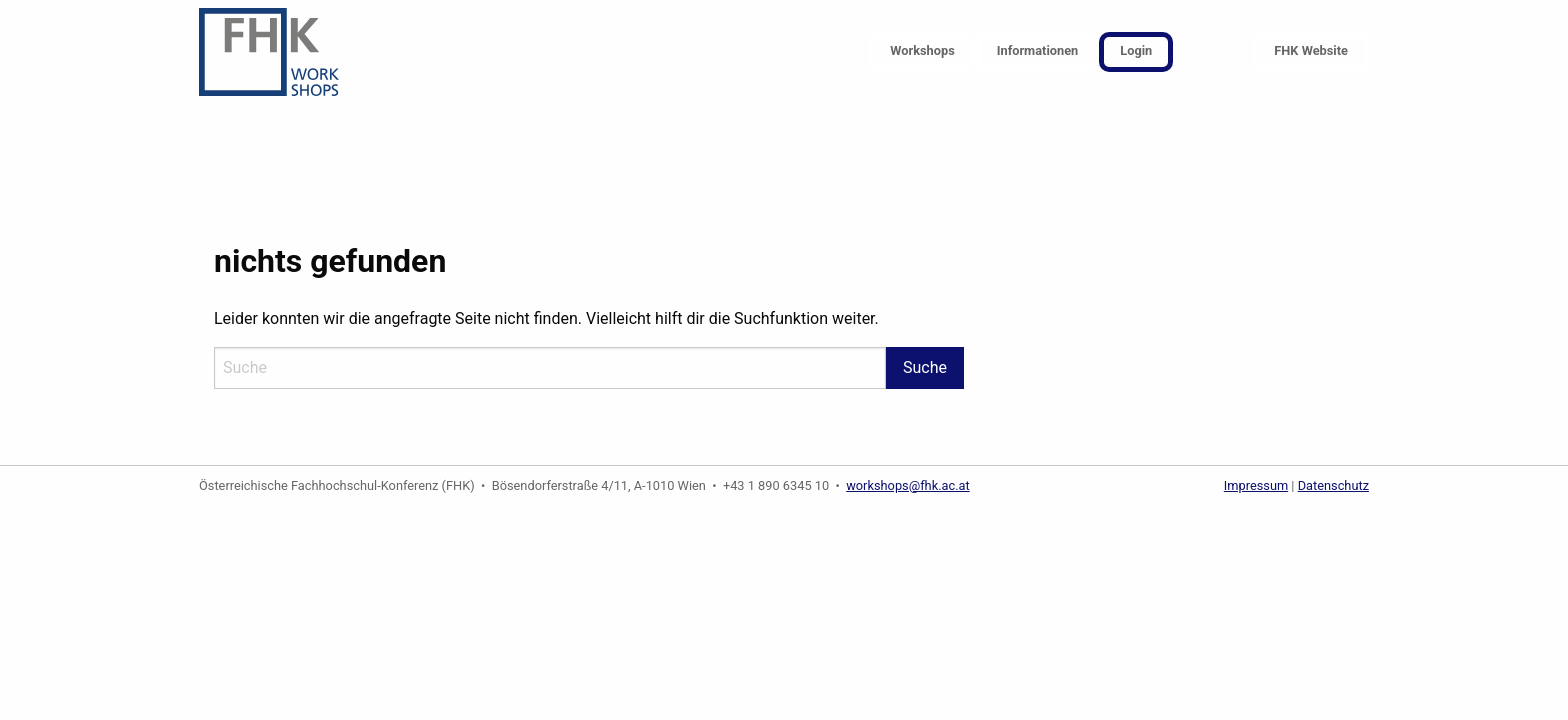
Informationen (1038, 50)
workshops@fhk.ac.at (908, 485)
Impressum (1256, 485)
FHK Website (1311, 50)
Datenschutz (1333, 485)
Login (1136, 50)
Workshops (922, 50)
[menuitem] (922, 52)
